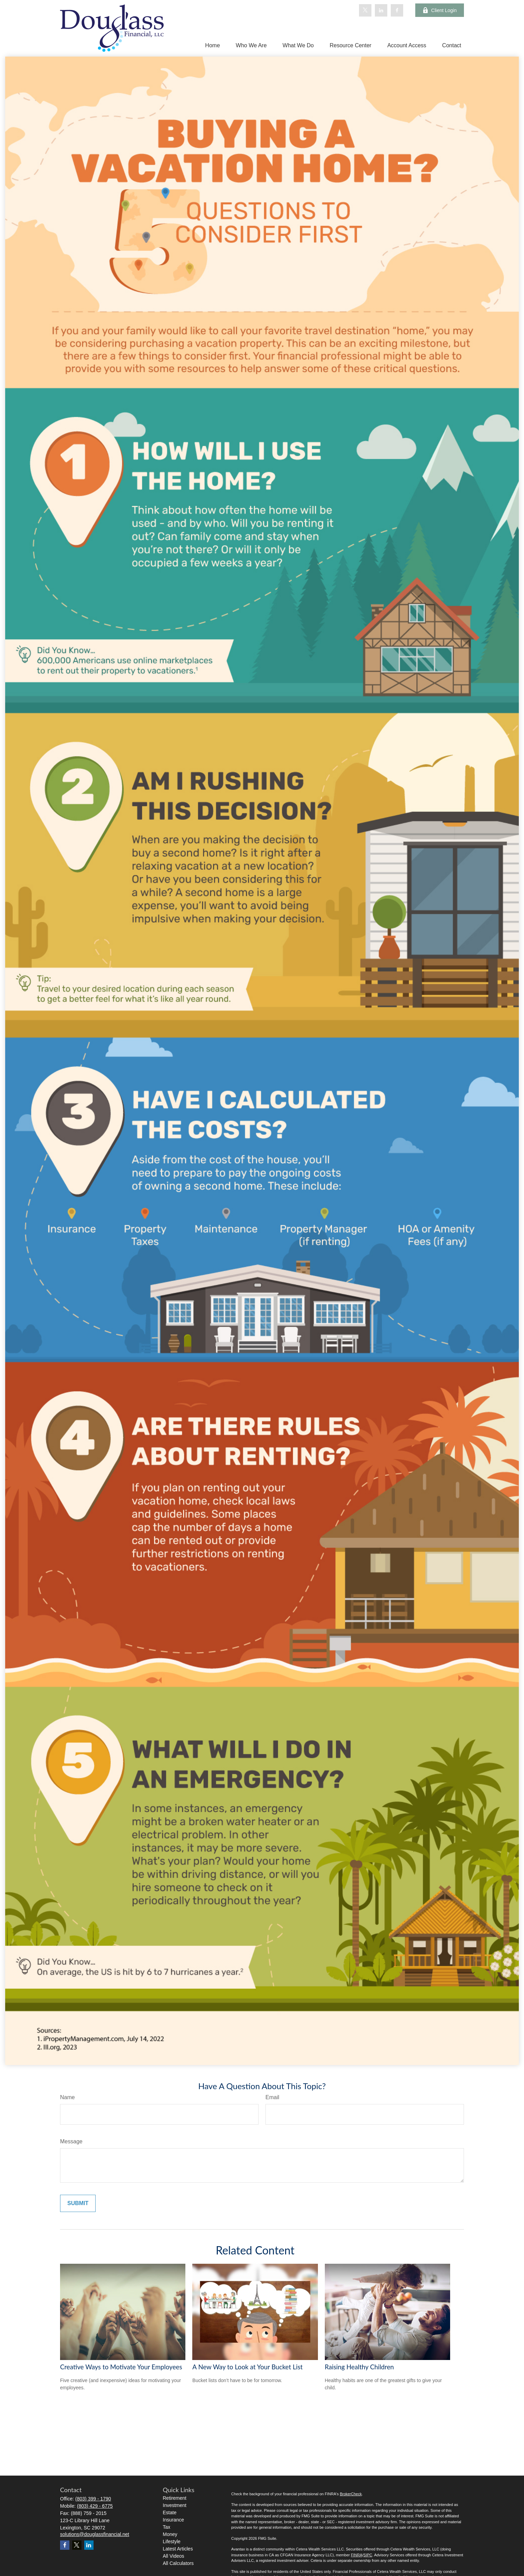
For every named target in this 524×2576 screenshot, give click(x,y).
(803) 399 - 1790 (93, 2498)
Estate (170, 2512)
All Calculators (178, 2563)
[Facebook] (397, 10)
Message (71, 2141)
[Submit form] (78, 2203)
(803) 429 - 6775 (95, 2506)
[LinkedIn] (381, 10)
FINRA (356, 2555)
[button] (212, 45)
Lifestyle (172, 2541)
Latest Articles (178, 2549)
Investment (174, 2505)
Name (67, 2097)
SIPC (367, 2555)
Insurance (173, 2520)
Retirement (174, 2498)
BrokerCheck (351, 2494)
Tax (167, 2527)
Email (272, 2097)
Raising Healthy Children (359, 2367)
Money (170, 2534)
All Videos (173, 2556)
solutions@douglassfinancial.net (94, 2534)
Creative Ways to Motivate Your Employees (121, 2367)
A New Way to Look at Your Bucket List (247, 2367)
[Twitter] (365, 10)
